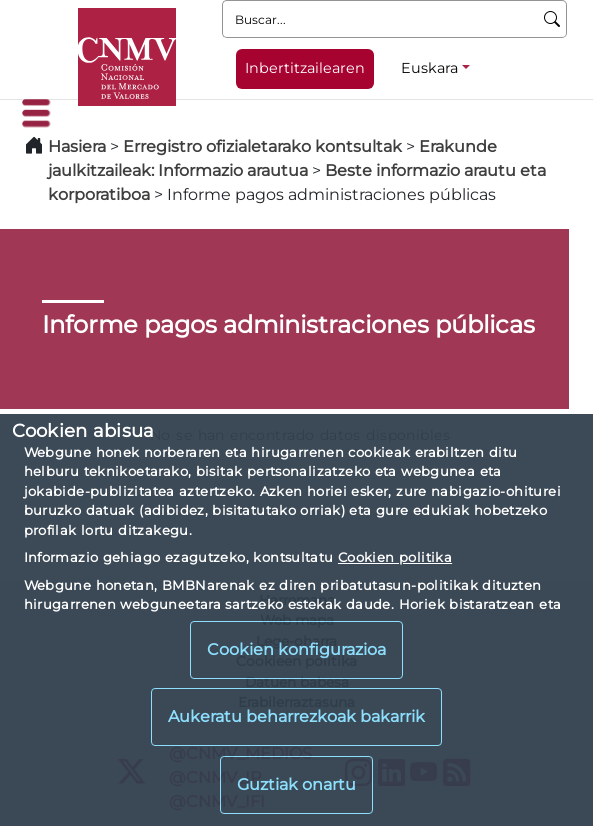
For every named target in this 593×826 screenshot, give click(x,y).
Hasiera (77, 146)
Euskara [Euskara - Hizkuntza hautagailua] (429, 68)
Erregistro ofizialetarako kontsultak (262, 146)
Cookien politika (395, 557)
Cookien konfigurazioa (296, 649)
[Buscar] (552, 19)
